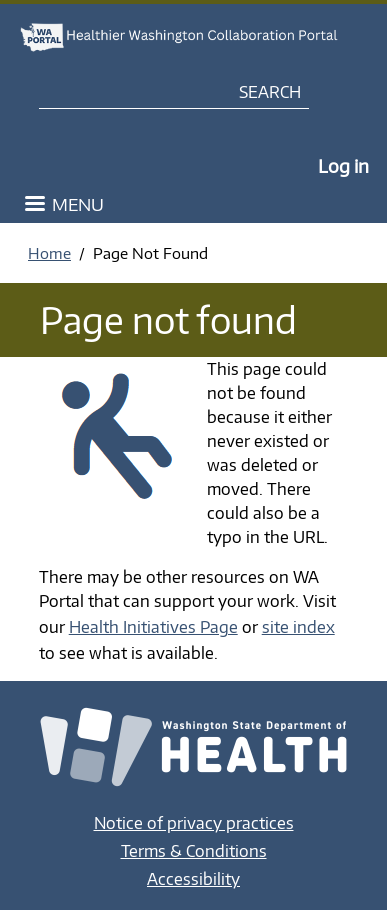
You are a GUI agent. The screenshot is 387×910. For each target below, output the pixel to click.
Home (49, 253)
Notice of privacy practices (194, 823)
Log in (343, 165)
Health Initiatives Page (153, 627)
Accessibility (193, 879)
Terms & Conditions (194, 851)
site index (298, 627)
